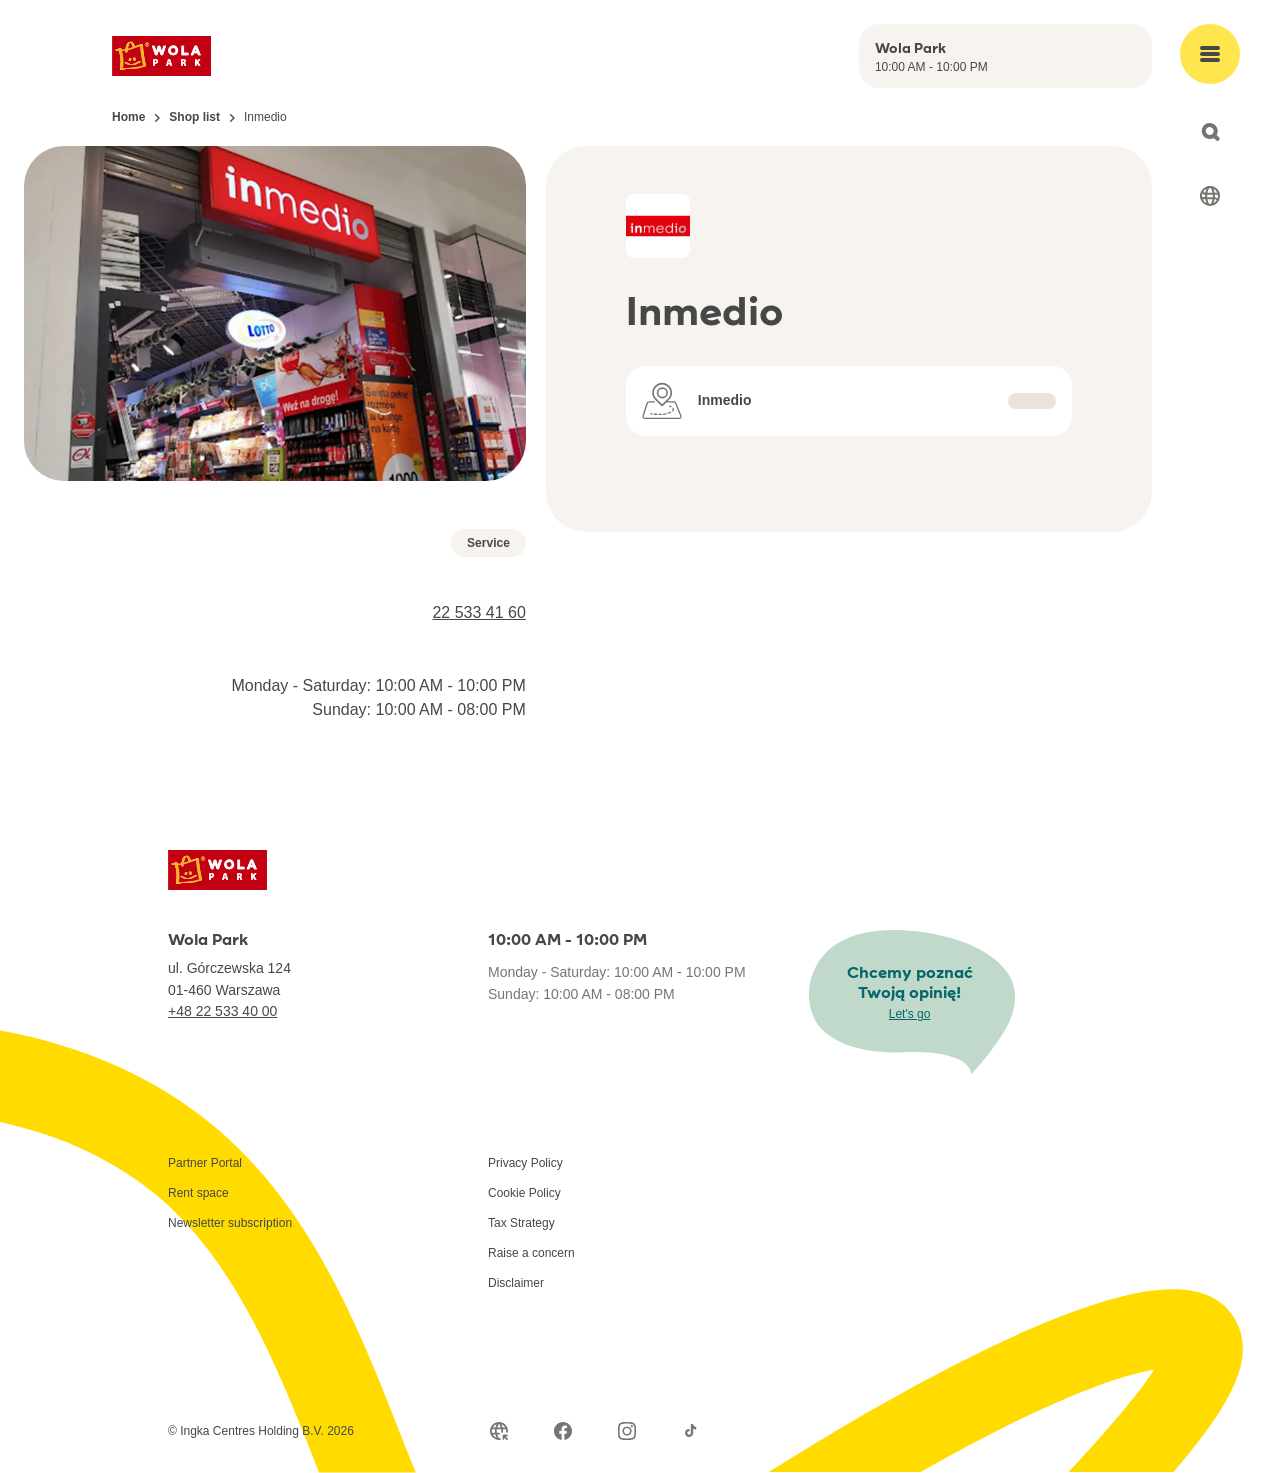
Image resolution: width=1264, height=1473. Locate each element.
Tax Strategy (521, 1223)
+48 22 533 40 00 (222, 1011)
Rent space (198, 1193)
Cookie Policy (524, 1193)
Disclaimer (516, 1283)
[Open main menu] (1210, 54)
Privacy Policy (525, 1163)
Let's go (910, 1014)
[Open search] (1210, 132)
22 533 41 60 (478, 612)
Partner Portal (205, 1163)
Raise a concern (531, 1253)
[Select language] (1210, 196)
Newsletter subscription (230, 1223)
